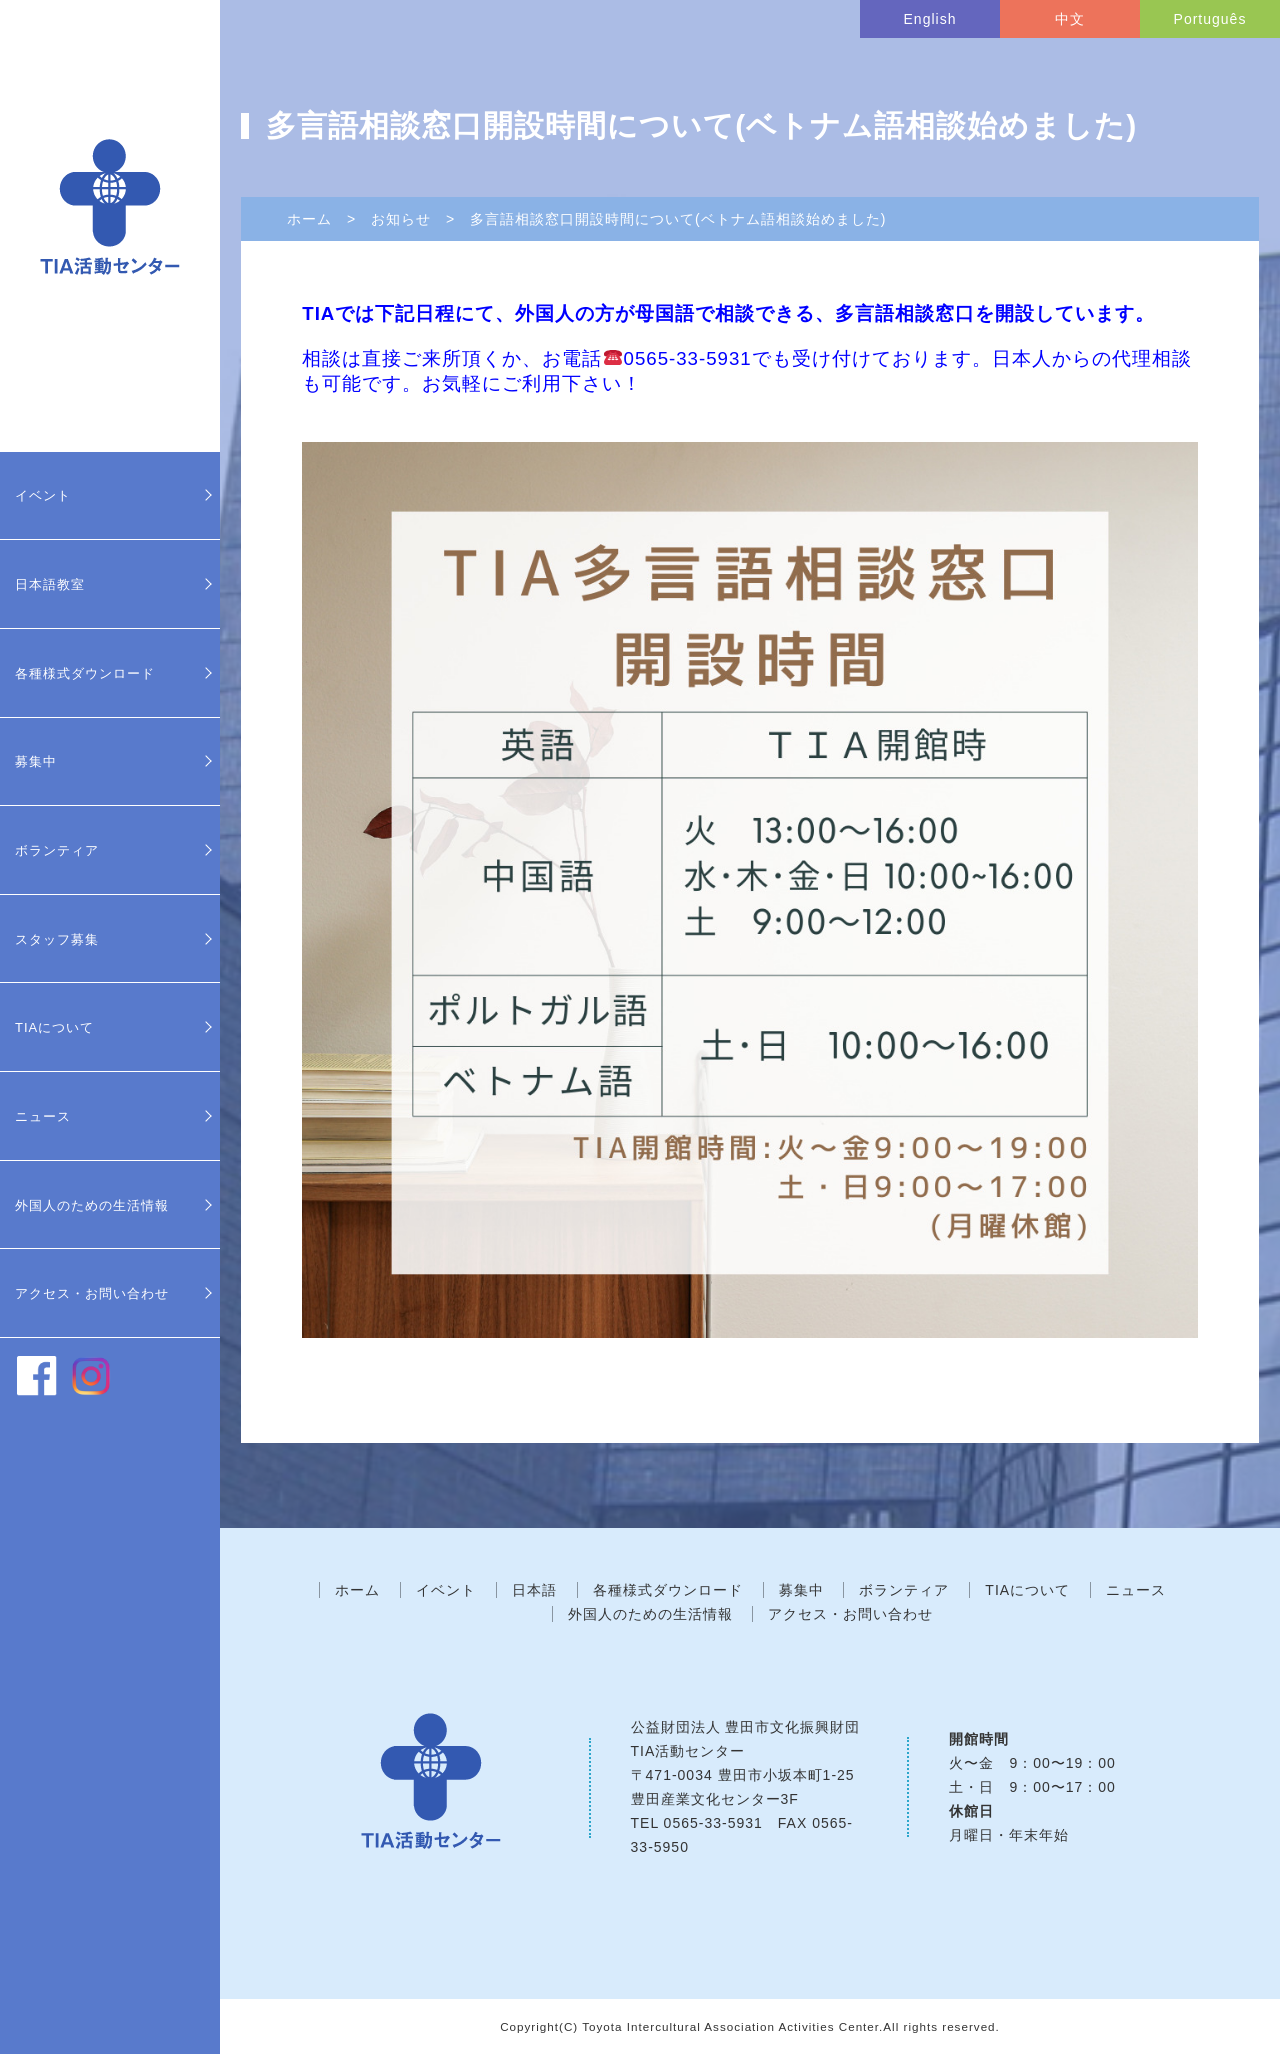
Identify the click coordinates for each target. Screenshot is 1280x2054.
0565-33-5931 (713, 1823)
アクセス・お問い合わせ (92, 1293)
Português (1210, 19)
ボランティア (57, 850)
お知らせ (401, 219)
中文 (1070, 19)
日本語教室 (50, 584)
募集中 (36, 761)
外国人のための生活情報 (92, 1205)
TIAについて (54, 1027)
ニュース (43, 1116)
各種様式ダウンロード (85, 673)
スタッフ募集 (57, 939)
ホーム (309, 219)
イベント (43, 495)
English (930, 19)
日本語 (534, 1590)
